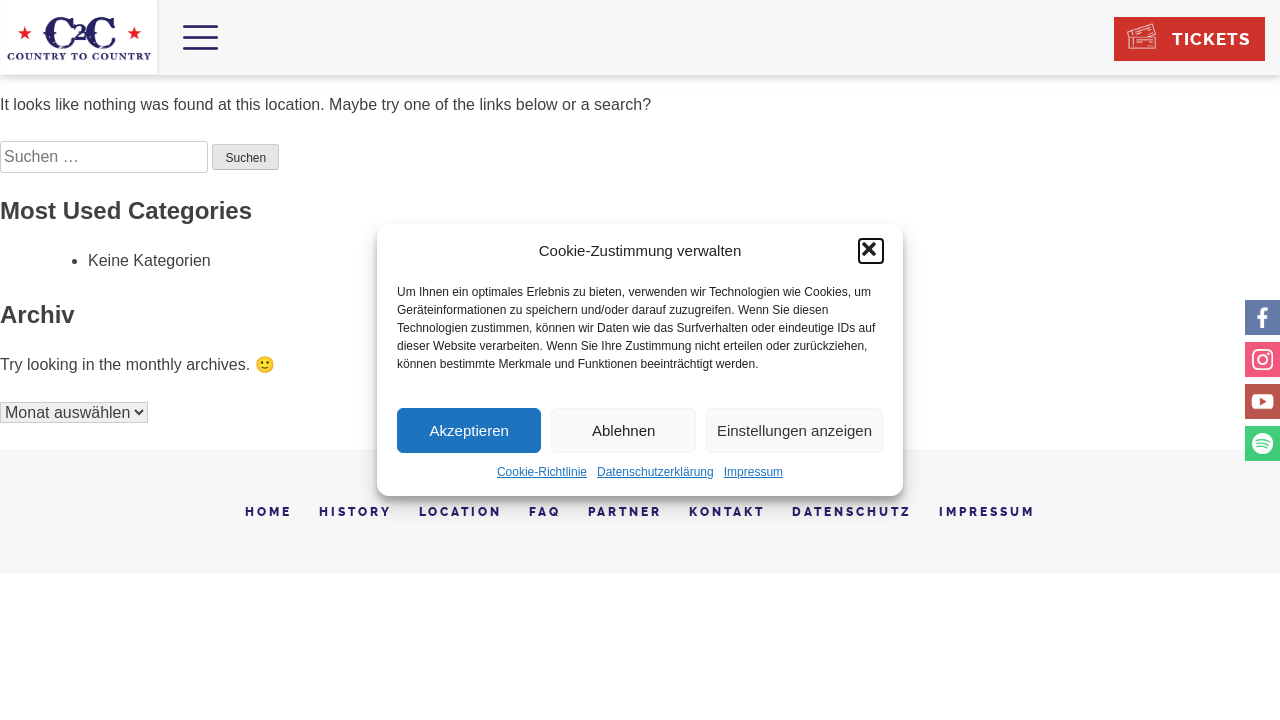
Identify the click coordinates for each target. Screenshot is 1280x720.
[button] (871, 251)
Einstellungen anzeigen (794, 430)
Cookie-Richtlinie (542, 472)
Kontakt (727, 512)
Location (460, 512)
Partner (625, 512)
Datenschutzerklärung (655, 472)
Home (268, 512)
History (355, 512)
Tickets (1211, 39)
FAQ (545, 512)
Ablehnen (623, 430)
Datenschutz (852, 512)
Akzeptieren (469, 430)
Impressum (753, 472)
